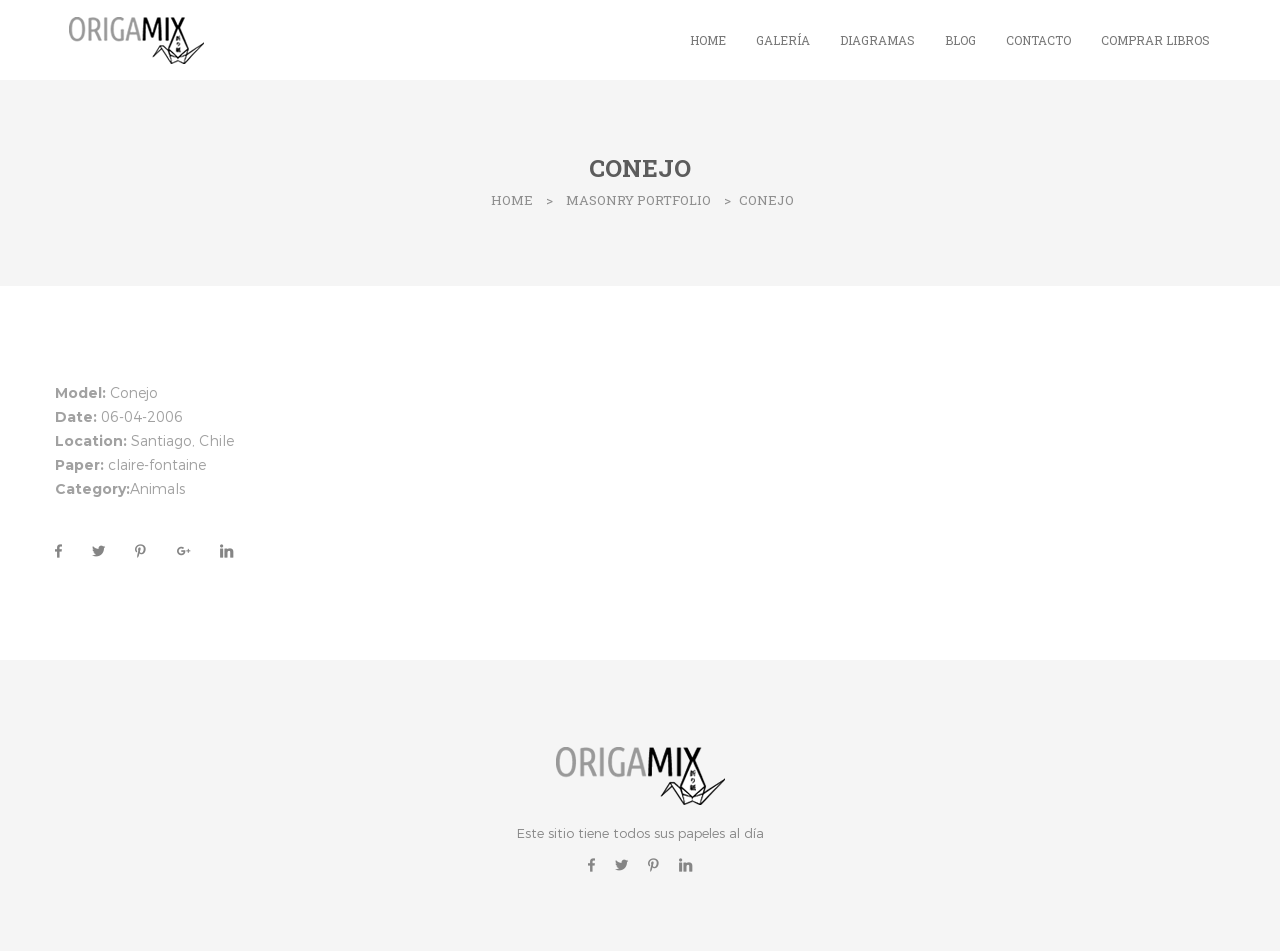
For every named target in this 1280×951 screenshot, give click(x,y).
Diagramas (877, 40)
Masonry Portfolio (638, 200)
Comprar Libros (1155, 40)
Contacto (1038, 40)
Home (708, 40)
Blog (960, 40)
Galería (783, 40)
